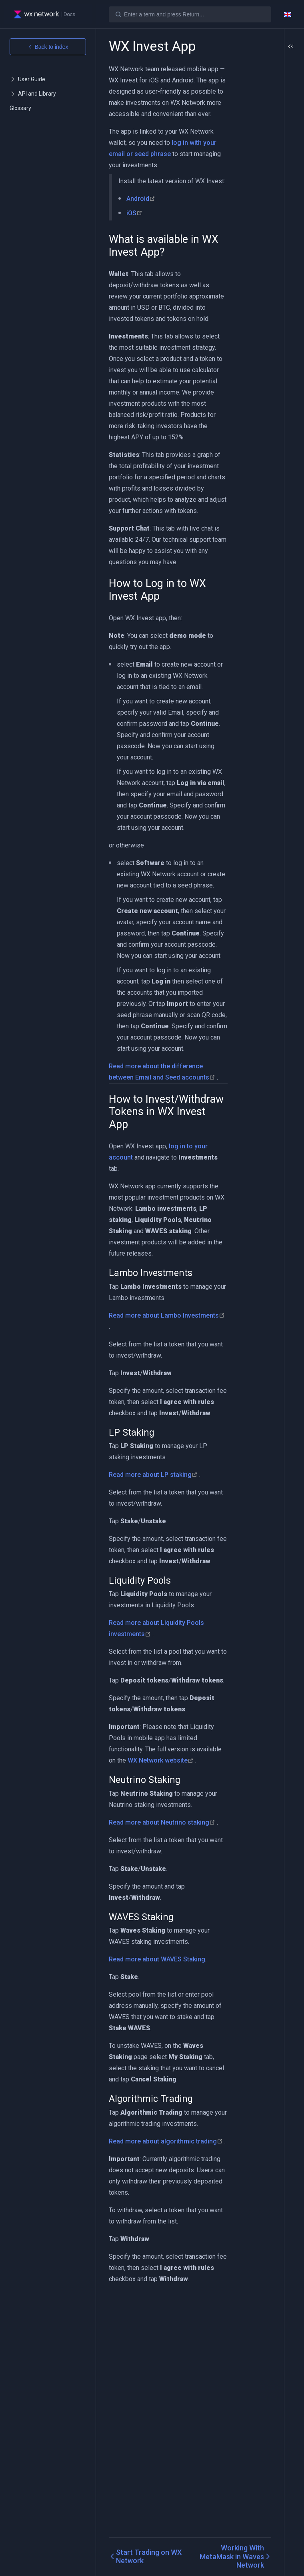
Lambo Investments (266, 134)
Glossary (20, 108)
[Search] (190, 14)
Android (140, 221)
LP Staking (264, 148)
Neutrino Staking (262, 172)
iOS (134, 235)
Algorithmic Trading (266, 199)
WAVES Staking (270, 185)
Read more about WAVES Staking (157, 2162)
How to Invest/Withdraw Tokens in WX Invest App (266, 111)
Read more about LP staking (154, 1633)
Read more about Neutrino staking (162, 2014)
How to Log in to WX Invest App (266, 88)
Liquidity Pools (269, 158)
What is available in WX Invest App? (265, 71)
